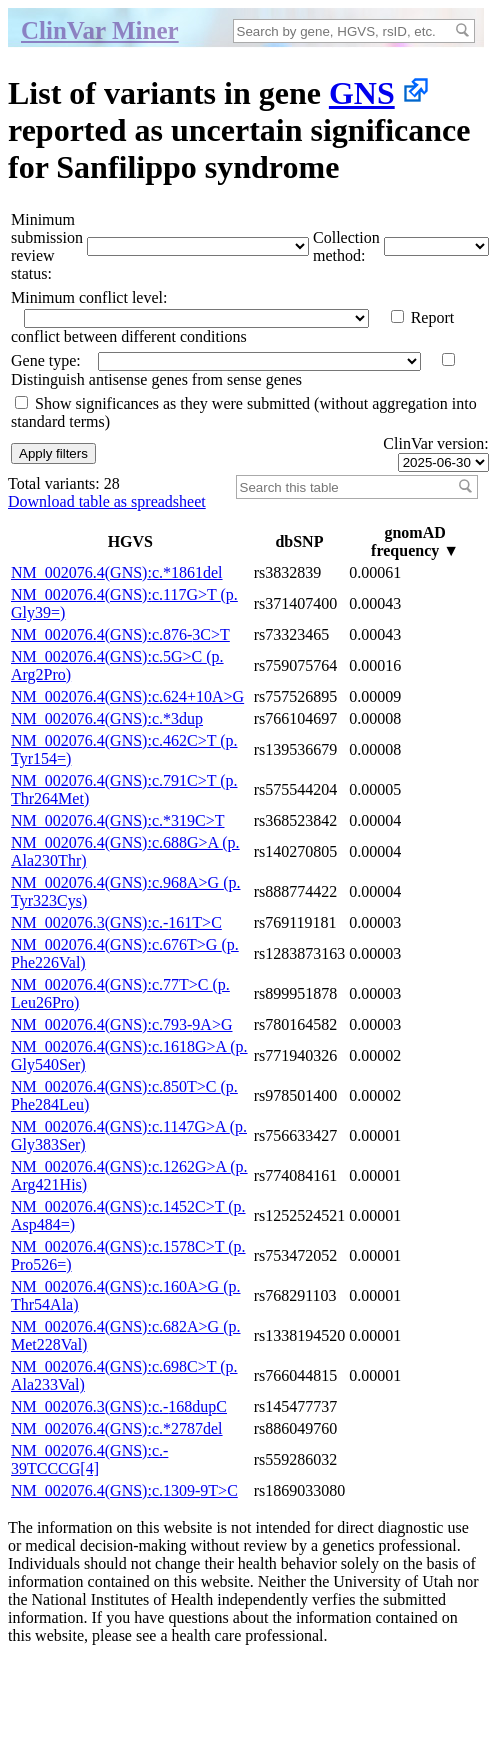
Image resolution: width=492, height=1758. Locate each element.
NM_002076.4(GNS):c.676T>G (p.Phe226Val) (125, 953)
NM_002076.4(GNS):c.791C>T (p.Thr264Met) (124, 789)
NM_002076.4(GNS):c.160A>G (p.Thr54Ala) (125, 1295)
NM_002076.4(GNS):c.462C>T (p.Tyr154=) (124, 749)
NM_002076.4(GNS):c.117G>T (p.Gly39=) (124, 603)
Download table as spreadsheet (107, 501)
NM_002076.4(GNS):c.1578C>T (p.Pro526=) (128, 1255)
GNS (362, 93)
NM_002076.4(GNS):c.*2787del (117, 1428)
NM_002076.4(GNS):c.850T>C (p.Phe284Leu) (124, 1095)
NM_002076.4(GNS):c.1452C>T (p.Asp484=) (128, 1215)
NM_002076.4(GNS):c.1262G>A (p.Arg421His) (129, 1175)
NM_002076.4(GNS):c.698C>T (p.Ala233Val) (124, 1375)
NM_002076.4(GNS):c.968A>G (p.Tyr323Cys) (125, 891)
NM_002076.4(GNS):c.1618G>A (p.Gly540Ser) (129, 1055)
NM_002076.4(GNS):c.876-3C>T (120, 634)
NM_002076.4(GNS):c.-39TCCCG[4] (89, 1459)
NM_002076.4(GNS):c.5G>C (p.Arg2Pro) (117, 665)
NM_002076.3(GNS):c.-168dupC (119, 1406)
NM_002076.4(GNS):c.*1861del (117, 572)
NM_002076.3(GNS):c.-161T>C (116, 922)
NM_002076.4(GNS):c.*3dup (107, 718)
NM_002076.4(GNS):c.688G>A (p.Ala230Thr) (125, 851)
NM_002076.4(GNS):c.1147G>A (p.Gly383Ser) (129, 1135)
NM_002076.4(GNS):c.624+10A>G (127, 696)
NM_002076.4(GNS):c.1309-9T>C (124, 1490)
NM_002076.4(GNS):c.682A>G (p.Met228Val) (125, 1335)
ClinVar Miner (100, 30)
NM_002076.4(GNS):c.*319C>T (117, 820)
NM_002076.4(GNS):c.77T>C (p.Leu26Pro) (120, 993)
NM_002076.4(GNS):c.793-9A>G (121, 1024)
